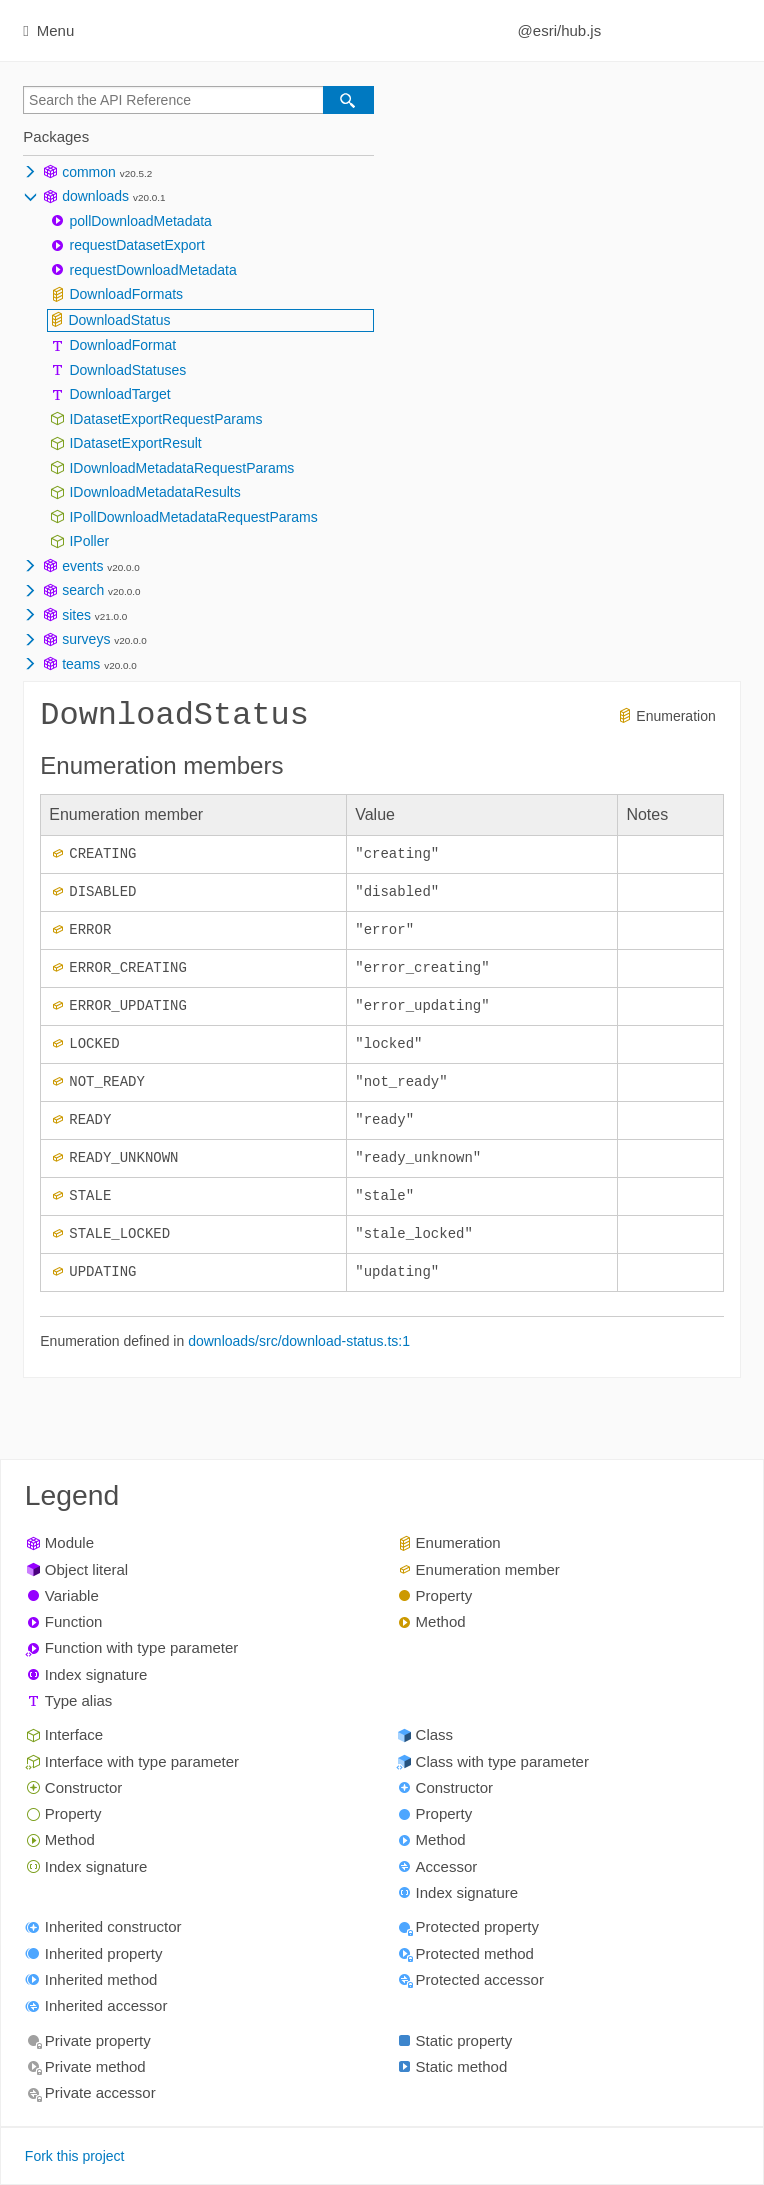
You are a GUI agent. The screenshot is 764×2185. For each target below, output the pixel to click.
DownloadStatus (119, 320)
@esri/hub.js (560, 30)
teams (81, 664)
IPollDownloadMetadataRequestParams (193, 517)
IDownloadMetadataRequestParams (181, 468)
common (89, 172)
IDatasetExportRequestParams (165, 419)
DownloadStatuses (127, 370)
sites (76, 615)
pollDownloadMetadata (140, 221)
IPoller (89, 541)
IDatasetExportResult (135, 443)
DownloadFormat (122, 345)
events (82, 566)
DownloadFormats (126, 294)
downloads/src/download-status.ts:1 (299, 1351)
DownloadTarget (119, 394)
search (83, 590)
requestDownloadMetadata (152, 270)
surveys (86, 639)
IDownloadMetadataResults (154, 492)
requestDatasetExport (136, 245)
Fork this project (75, 2157)
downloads (95, 196)
